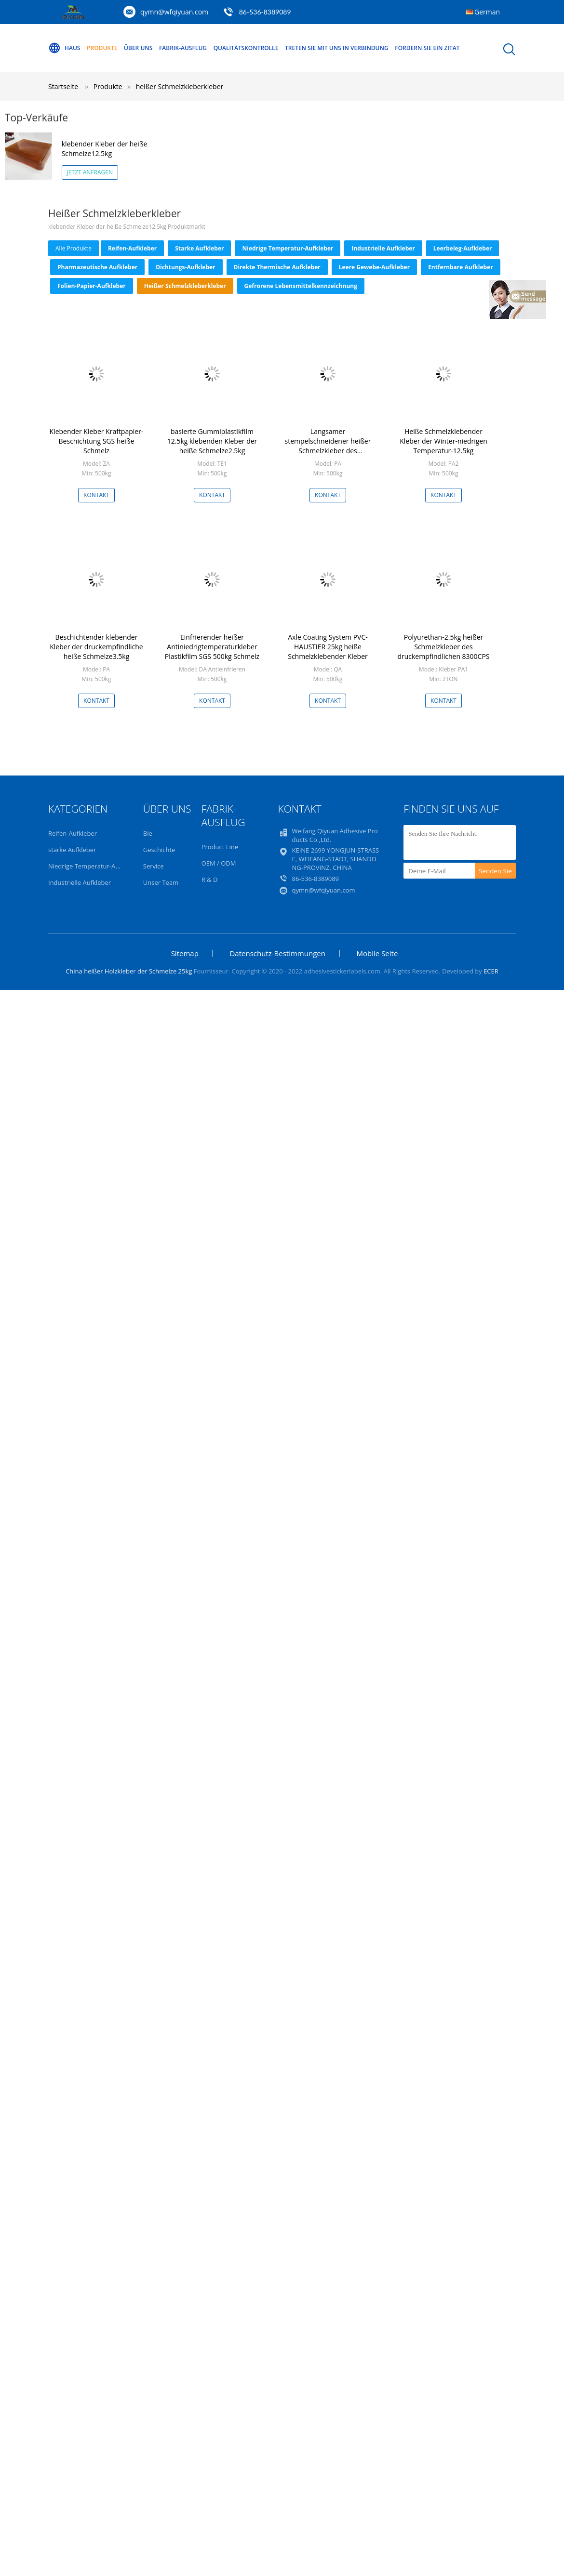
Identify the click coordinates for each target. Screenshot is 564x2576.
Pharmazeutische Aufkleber (97, 267)
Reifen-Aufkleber (132, 248)
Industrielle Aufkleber (383, 248)
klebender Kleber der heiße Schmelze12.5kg (105, 148)
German (487, 11)
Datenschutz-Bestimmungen (277, 953)
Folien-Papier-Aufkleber (91, 286)
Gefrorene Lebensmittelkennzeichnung (300, 286)
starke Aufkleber (199, 248)
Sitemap (185, 953)
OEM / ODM (218, 863)
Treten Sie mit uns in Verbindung (337, 48)
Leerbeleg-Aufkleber (462, 248)
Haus (64, 48)
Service (153, 866)
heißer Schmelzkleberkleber (180, 86)
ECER (490, 971)
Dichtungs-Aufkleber (185, 267)
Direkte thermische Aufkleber (277, 267)
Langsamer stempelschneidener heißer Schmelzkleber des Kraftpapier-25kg (328, 446)
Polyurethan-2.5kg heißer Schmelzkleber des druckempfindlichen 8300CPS (443, 646)
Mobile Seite (377, 953)
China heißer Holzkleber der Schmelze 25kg (129, 971)
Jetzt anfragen (90, 172)
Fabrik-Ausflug (183, 48)
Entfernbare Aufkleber (460, 267)
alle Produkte (73, 248)
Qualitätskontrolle (246, 48)
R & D (209, 879)
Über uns (138, 48)
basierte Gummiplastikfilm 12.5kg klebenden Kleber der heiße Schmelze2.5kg (212, 441)
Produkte (102, 48)
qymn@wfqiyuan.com (174, 11)
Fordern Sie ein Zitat (427, 48)
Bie (147, 833)
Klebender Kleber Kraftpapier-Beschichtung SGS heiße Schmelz (97, 441)
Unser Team (160, 882)
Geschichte (159, 849)
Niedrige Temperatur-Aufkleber (287, 248)
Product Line (219, 846)
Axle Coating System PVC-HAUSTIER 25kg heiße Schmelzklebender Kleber (328, 646)
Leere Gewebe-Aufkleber (374, 267)
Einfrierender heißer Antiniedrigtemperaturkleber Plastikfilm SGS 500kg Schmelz (212, 646)
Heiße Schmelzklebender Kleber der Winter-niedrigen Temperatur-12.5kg (443, 441)
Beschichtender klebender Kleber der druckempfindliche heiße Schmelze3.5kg (96, 646)
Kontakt (96, 495)
